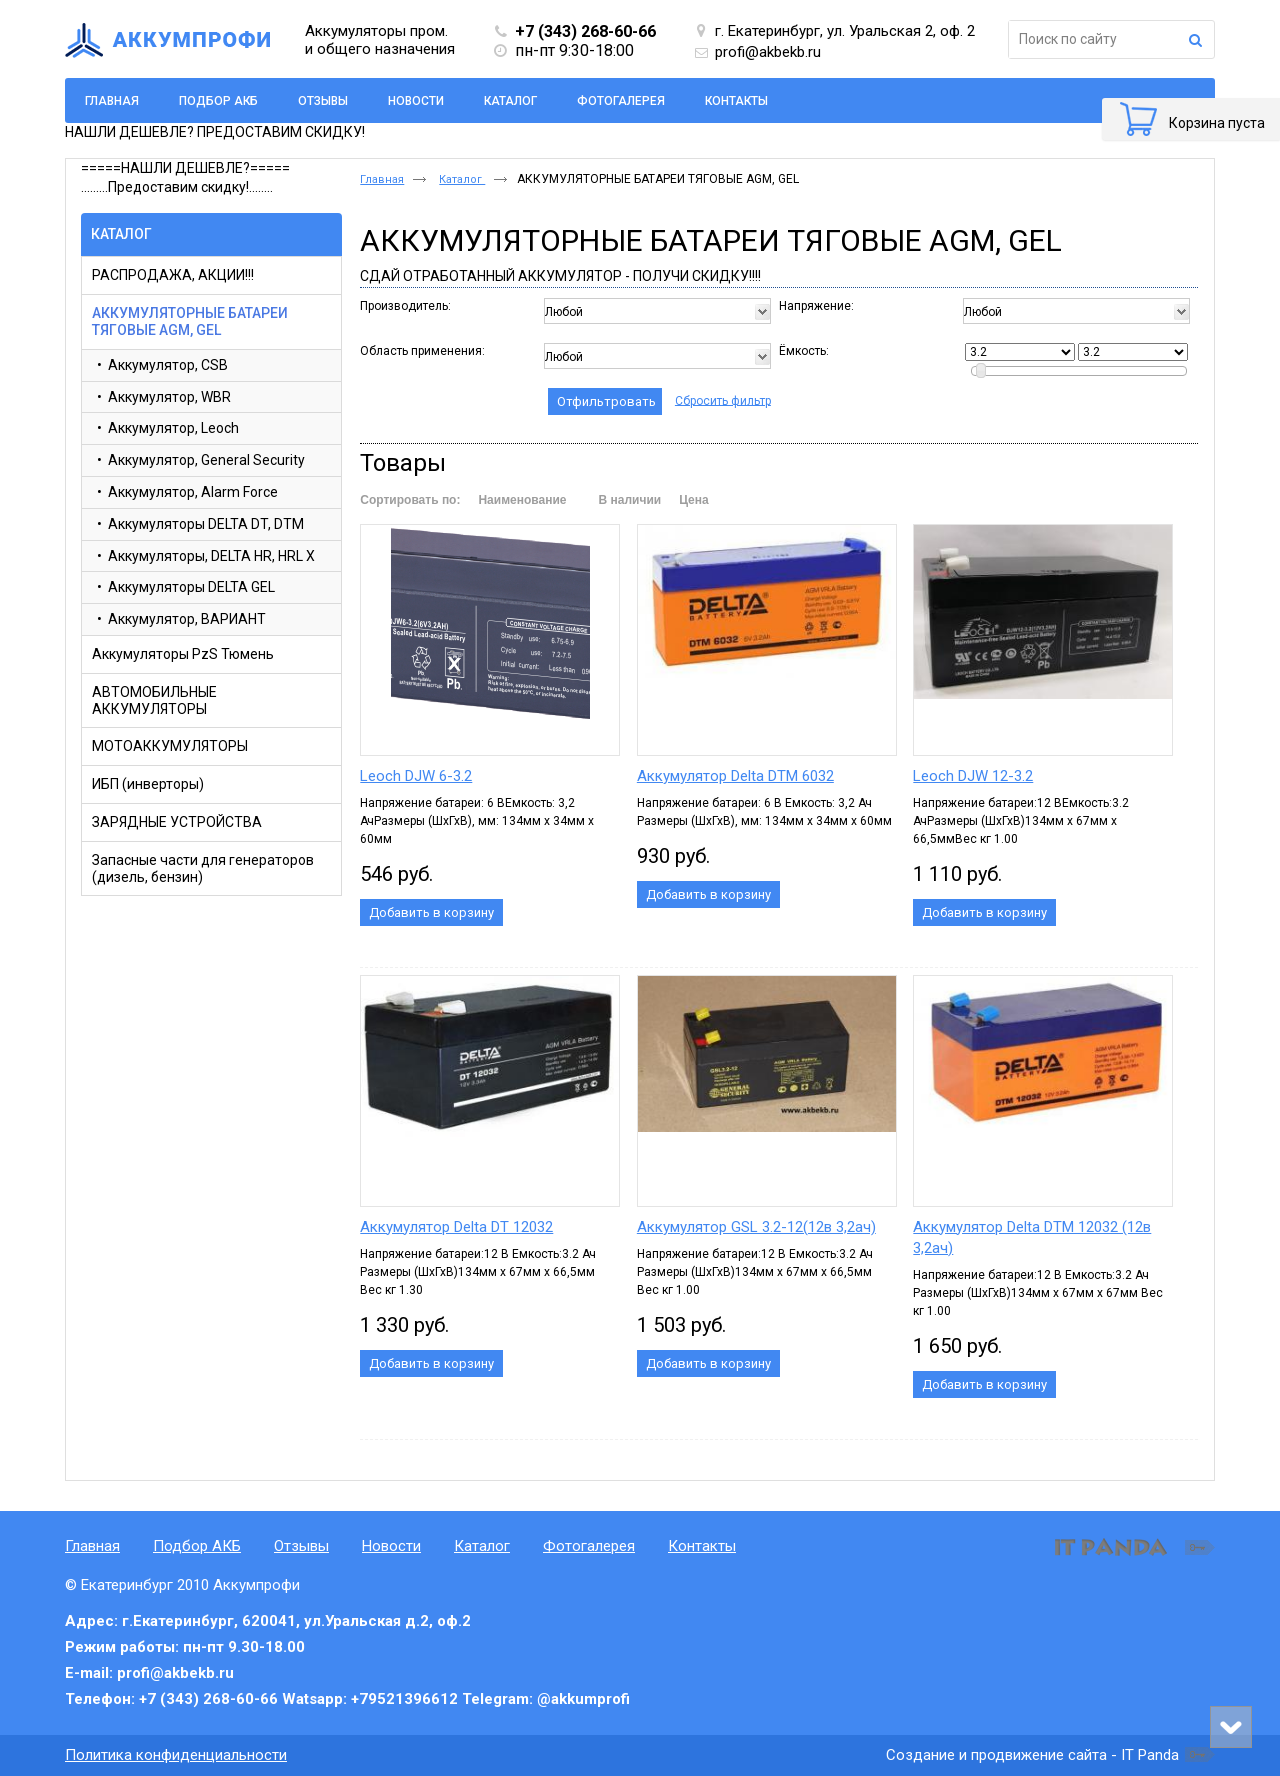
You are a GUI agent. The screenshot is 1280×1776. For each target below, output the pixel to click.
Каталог (121, 234)
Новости (391, 1546)
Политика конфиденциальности (176, 1755)
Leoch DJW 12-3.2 (973, 776)
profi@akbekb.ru (768, 52)
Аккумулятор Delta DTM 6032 (735, 776)
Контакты (702, 1546)
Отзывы (301, 1546)
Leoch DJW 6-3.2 (416, 776)
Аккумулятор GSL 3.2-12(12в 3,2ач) (756, 1227)
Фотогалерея (589, 1546)
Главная (382, 179)
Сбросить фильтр (723, 400)
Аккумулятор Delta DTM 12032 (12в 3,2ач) (1032, 1237)
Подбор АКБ (197, 1546)
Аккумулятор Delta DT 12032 (456, 1227)
